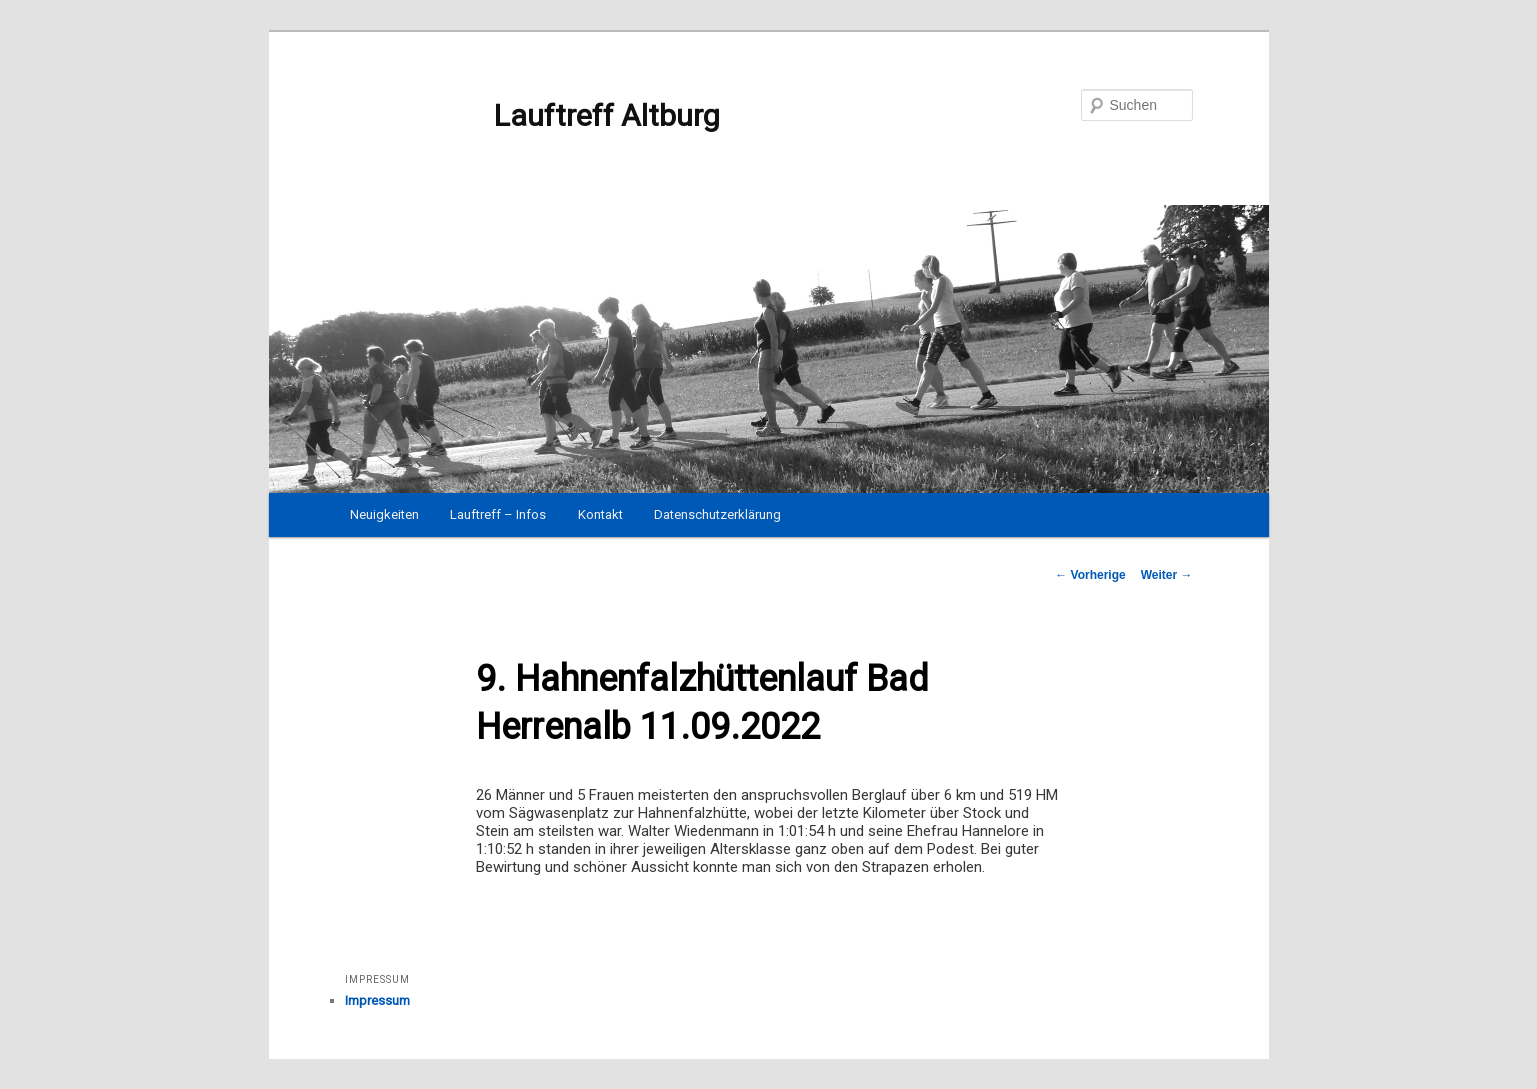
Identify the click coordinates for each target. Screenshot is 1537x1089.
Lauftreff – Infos (498, 514)
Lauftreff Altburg (532, 116)
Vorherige (1090, 575)
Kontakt (600, 514)
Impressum (377, 1000)
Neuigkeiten (384, 514)
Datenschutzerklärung (717, 514)
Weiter (1167, 575)
